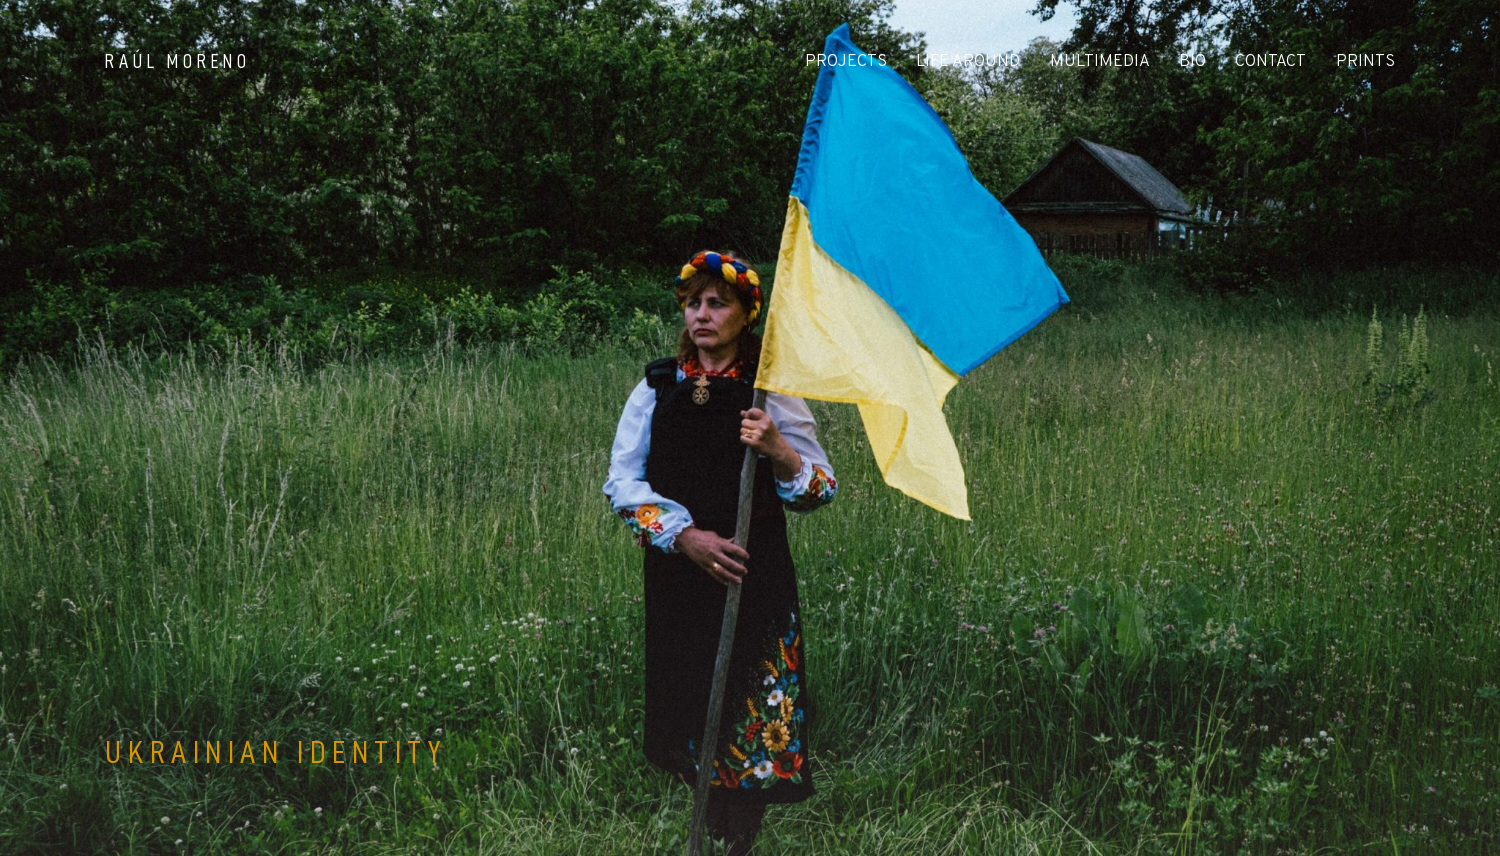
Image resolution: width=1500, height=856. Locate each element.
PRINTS (1365, 62)
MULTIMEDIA (1100, 62)
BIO (1192, 62)
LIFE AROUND (968, 62)
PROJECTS (846, 62)
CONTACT (1270, 62)
